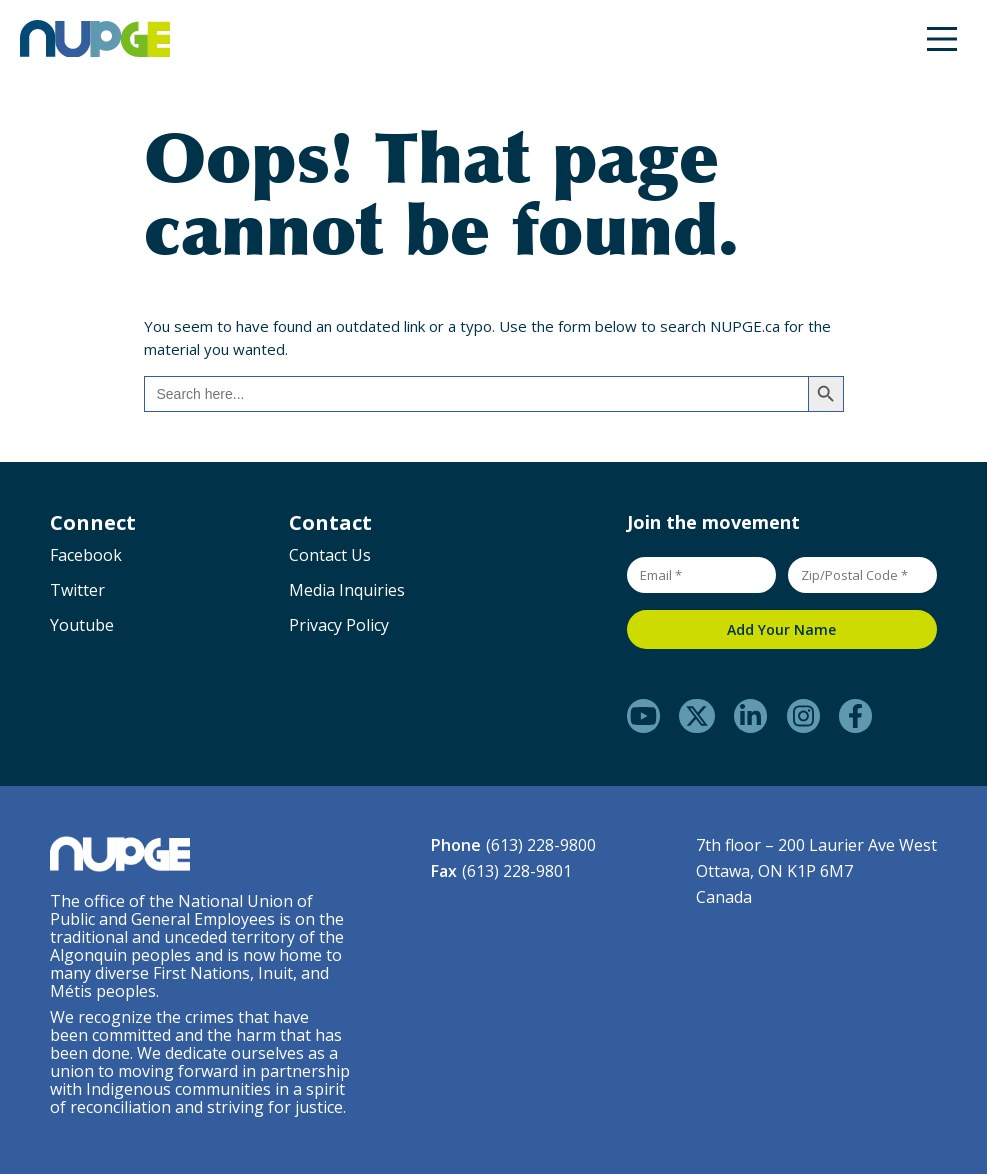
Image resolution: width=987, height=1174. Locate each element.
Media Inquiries (347, 590)
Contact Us (330, 555)
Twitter (77, 590)
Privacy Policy (339, 625)
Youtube (82, 625)
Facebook (86, 555)
